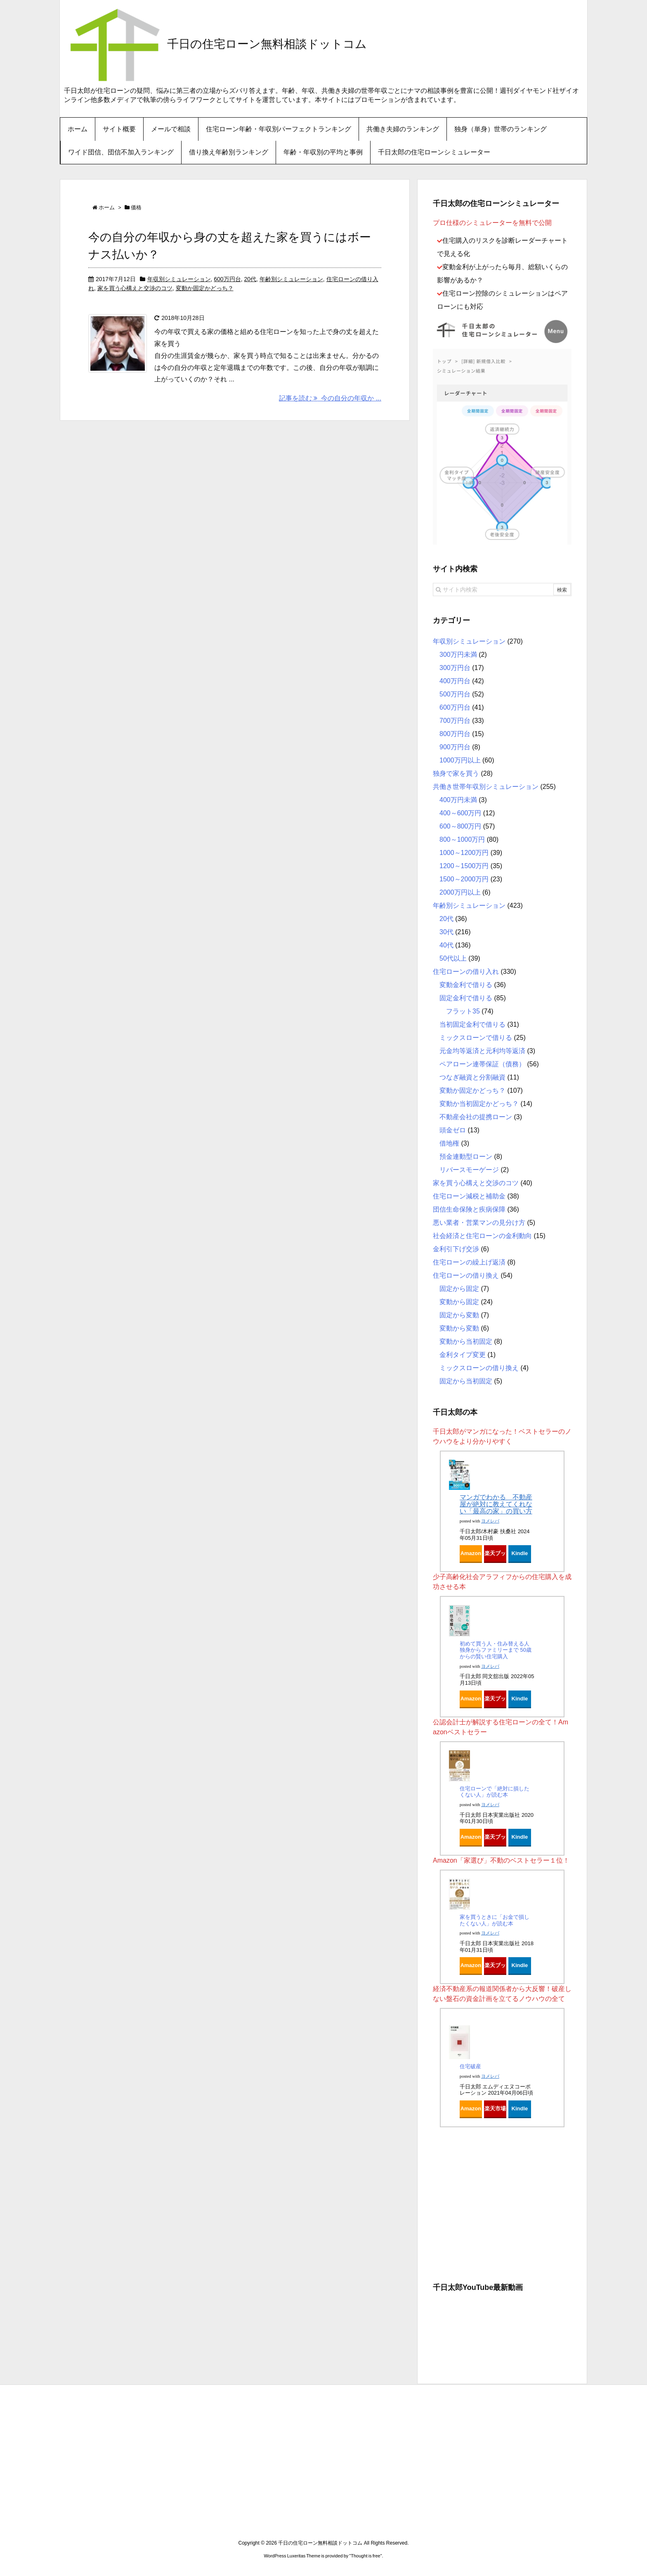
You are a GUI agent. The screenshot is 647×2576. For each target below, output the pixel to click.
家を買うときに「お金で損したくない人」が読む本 (494, 1920)
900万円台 (454, 747)
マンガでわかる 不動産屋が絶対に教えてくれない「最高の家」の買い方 (496, 1504)
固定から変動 (459, 1315)
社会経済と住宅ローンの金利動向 (482, 1235)
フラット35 (463, 1011)
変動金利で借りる (465, 984)
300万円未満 (458, 654)
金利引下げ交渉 (456, 1248)
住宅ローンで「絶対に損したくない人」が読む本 (494, 1791)
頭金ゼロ (452, 1130)
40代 (446, 945)
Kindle (520, 1553)
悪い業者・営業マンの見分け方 (479, 1222)
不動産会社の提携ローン (475, 1116)
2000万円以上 (460, 892)
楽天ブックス (495, 1556)
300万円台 (454, 667)
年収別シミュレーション (179, 279)
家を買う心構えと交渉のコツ (134, 288)
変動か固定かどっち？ (205, 288)
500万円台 (454, 694)
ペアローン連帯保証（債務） (482, 1064)
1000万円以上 (460, 760)
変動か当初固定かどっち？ (479, 1103)
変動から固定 (459, 1301)
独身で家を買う (456, 773)
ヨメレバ (490, 1521)
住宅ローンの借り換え (466, 1275)
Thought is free (365, 2555)
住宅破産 (470, 2066)
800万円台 (454, 733)
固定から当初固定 (465, 1381)
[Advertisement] (502, 2202)
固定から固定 (459, 1288)
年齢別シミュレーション (291, 279)
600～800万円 (460, 826)
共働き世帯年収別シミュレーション (485, 786)
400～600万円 (460, 813)
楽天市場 (495, 2108)
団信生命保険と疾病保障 (469, 1209)
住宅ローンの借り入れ (466, 971)
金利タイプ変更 (462, 1354)
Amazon (471, 1553)
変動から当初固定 (465, 1341)
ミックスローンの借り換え (479, 1367)
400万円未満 (458, 799)
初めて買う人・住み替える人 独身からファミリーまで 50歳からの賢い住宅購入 (495, 1650)
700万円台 (454, 720)
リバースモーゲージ (469, 1169)
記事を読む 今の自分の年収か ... (330, 398)
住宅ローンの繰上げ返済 (469, 1262)
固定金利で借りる (465, 998)
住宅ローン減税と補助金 (469, 1196)
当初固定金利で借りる (472, 1024)
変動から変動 (459, 1328)
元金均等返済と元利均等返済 (482, 1050)
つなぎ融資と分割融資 (472, 1077)
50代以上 (453, 958)
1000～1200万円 (464, 852)
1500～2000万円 (464, 879)
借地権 (449, 1143)
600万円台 (227, 279)
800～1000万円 (462, 839)
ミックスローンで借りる (475, 1037)
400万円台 (454, 680)
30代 (446, 931)
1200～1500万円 (464, 865)
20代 (250, 279)
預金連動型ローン (465, 1156)
